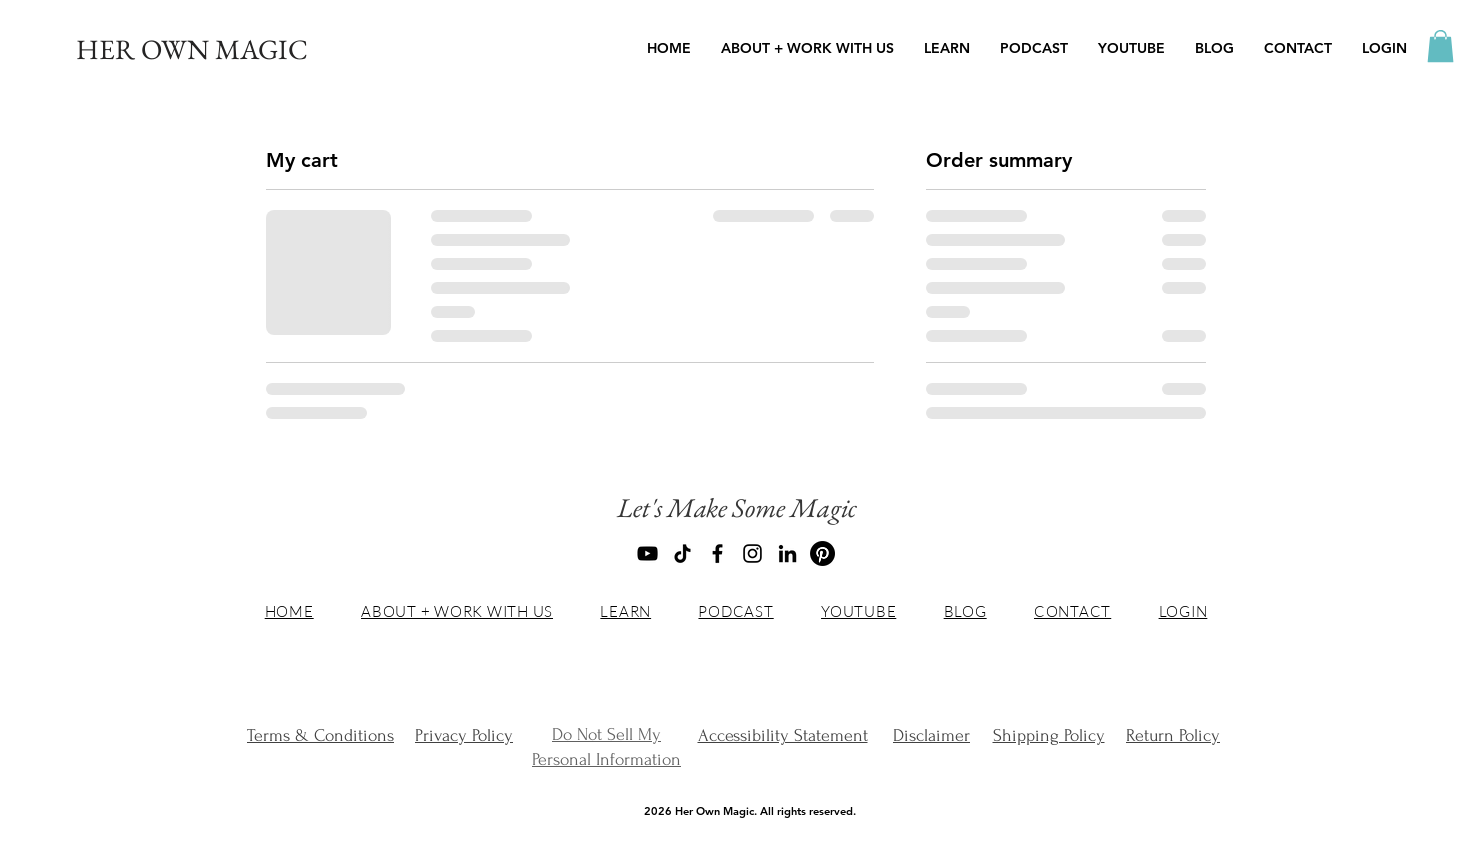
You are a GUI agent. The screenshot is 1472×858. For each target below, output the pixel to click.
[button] (947, 48)
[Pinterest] (822, 553)
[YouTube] (647, 553)
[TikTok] (682, 553)
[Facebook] (717, 553)
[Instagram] (752, 553)
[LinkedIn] (787, 553)
